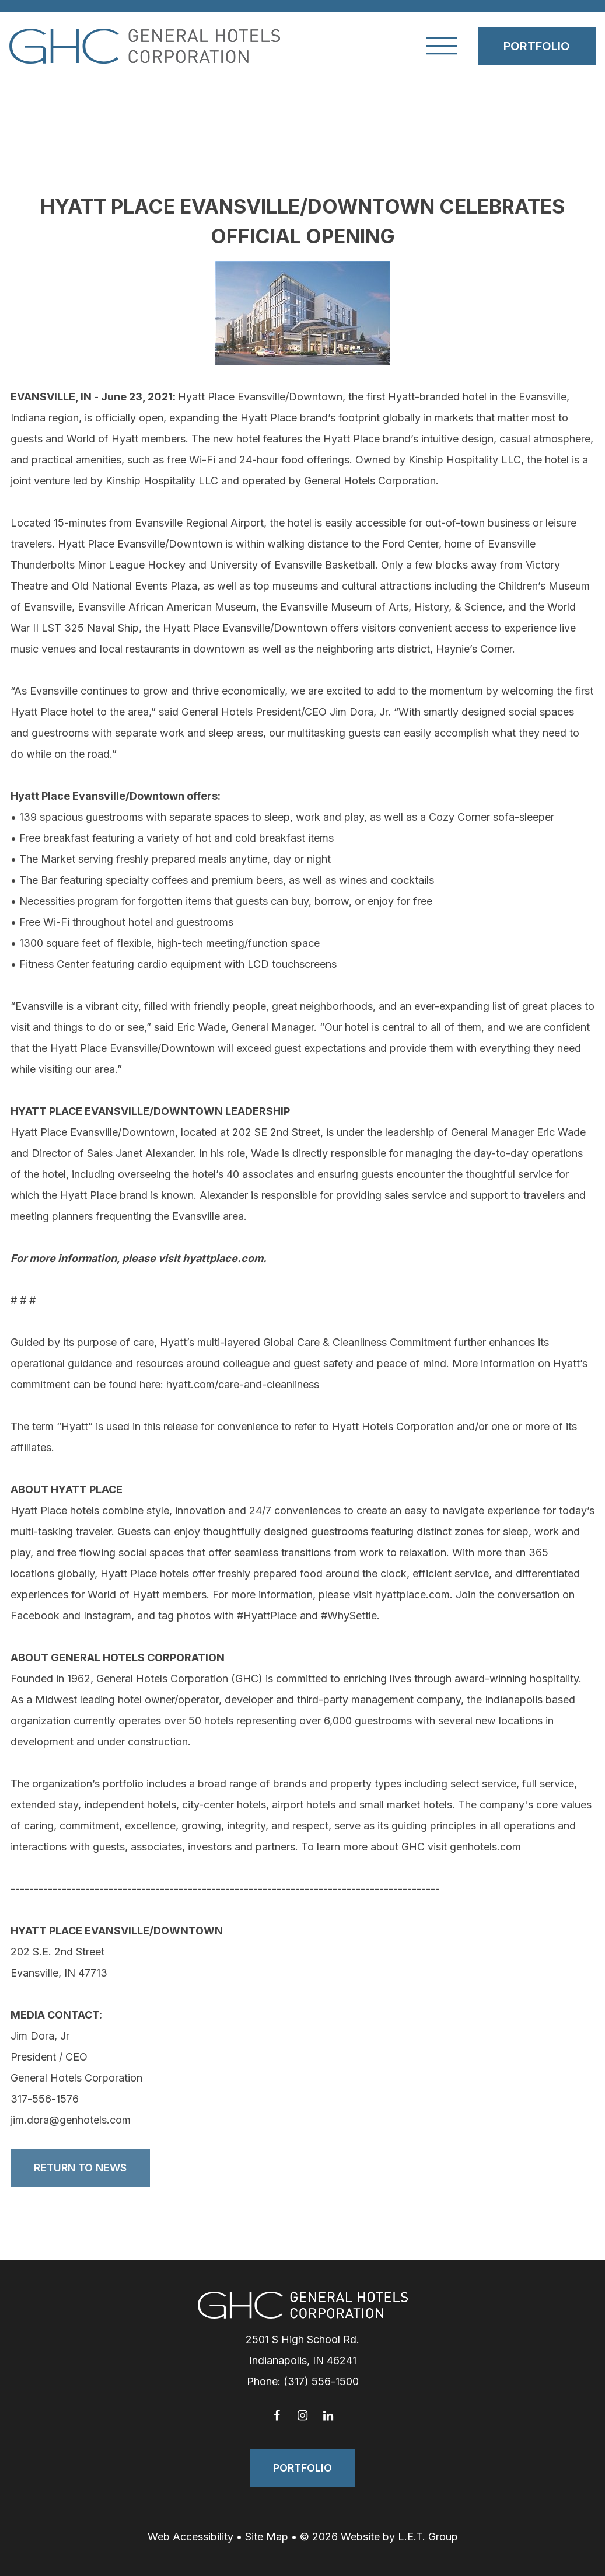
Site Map (266, 2536)
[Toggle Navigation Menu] (441, 45)
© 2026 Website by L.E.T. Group (379, 2536)
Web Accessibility (190, 2536)
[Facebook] (277, 2415)
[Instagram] (303, 2415)
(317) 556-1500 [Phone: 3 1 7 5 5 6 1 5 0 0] (321, 2381)
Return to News (80, 2168)
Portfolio (536, 46)
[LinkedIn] (328, 2415)
